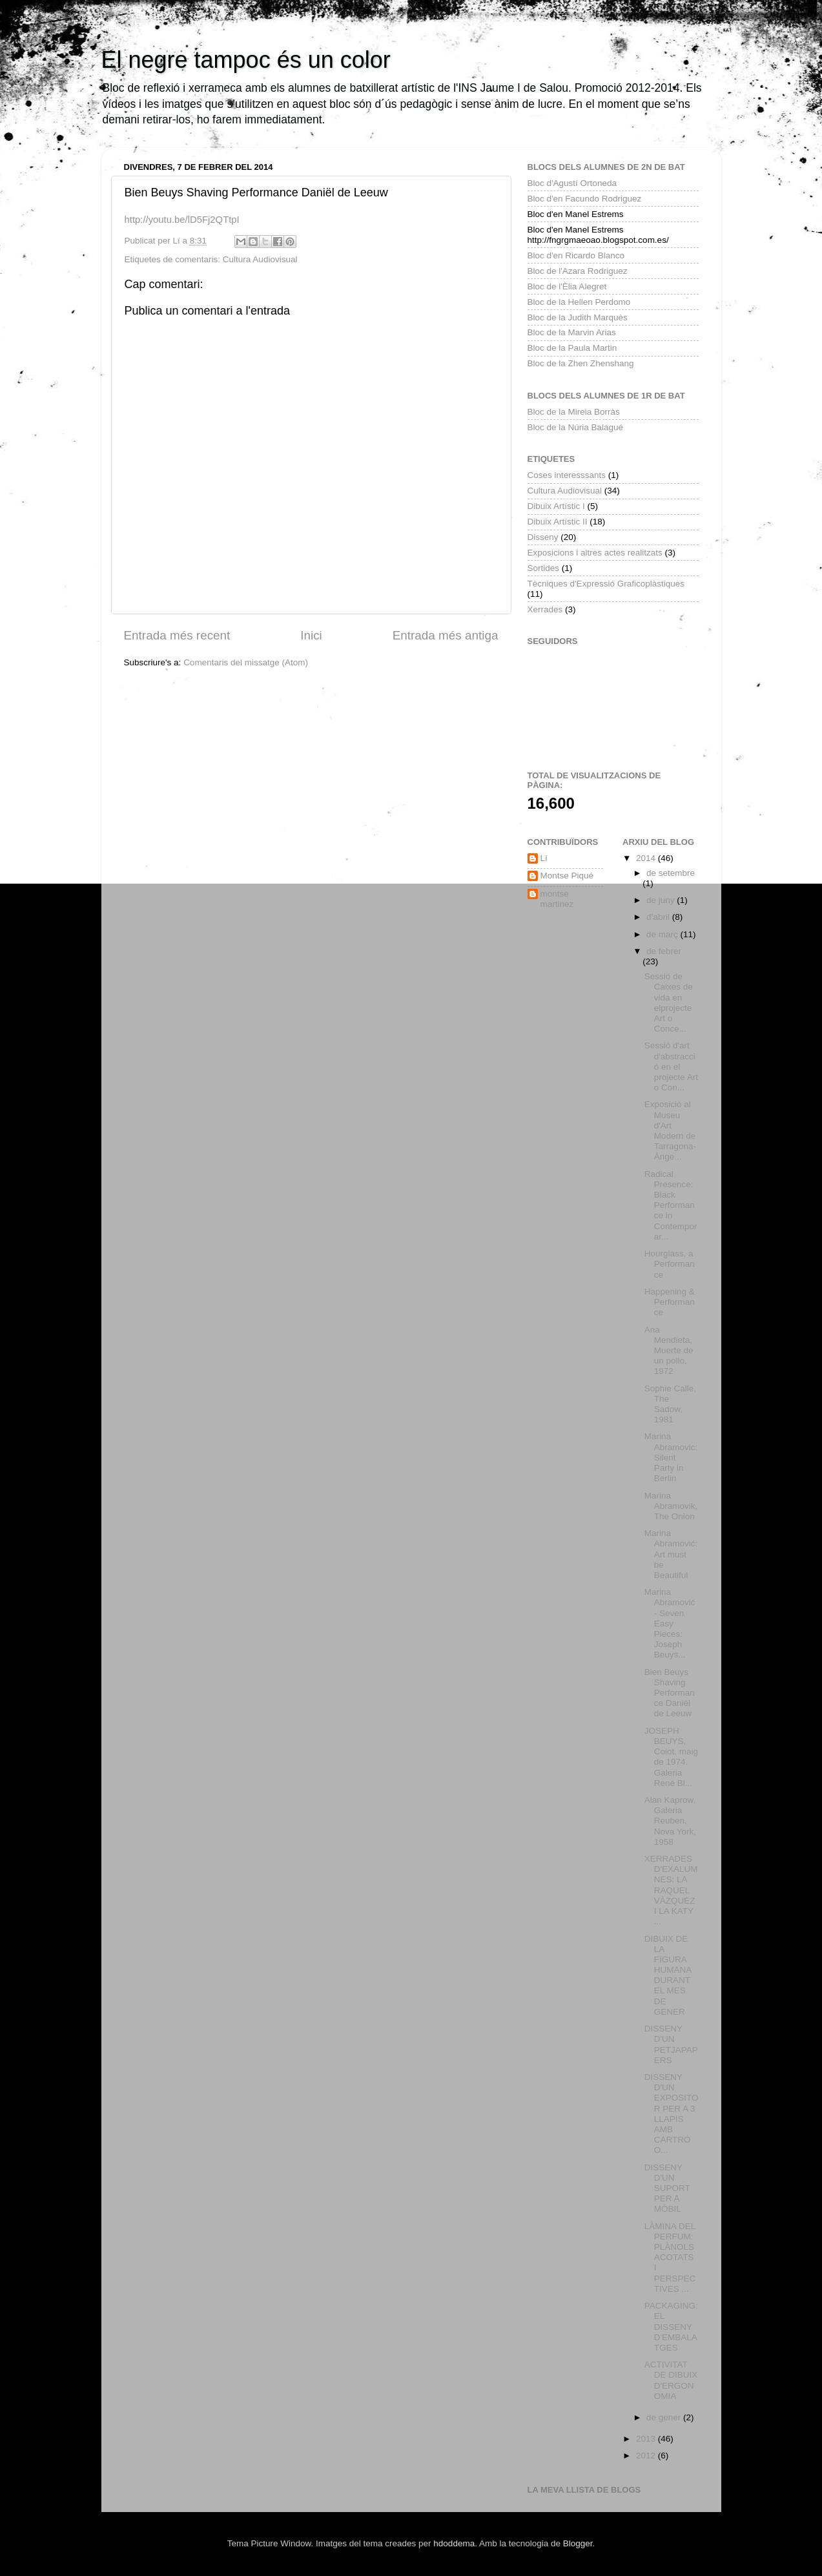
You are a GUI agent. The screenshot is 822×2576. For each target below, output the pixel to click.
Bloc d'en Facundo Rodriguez (585, 198)
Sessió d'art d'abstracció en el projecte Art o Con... (671, 1066)
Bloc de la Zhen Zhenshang (581, 363)
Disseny (543, 537)
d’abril (659, 917)
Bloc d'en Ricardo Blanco (576, 255)
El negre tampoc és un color (246, 60)
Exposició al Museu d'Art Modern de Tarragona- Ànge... (670, 1130)
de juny (661, 900)
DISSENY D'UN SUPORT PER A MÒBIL (667, 2188)
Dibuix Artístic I (556, 506)
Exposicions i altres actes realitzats (595, 552)
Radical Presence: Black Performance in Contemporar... (670, 1205)
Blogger (578, 2543)
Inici (311, 635)
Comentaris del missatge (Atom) (245, 662)
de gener (664, 2417)
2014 (647, 858)
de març (663, 934)
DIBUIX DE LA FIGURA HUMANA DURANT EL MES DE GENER (668, 1975)
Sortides (544, 568)
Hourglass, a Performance (669, 1264)
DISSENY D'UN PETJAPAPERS (671, 2044)
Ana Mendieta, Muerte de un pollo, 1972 (669, 1350)
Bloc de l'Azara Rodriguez (578, 271)
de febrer (663, 951)
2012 (647, 2455)
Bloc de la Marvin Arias (572, 332)
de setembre (670, 873)
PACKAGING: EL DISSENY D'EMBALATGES (671, 2327)
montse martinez (557, 899)
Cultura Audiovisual (260, 259)
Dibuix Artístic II (558, 521)
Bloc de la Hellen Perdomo (579, 302)
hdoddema (454, 2543)
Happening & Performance (669, 1302)
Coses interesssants (567, 475)
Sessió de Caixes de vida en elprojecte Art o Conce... (668, 1002)
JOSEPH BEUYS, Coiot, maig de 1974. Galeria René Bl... (671, 1757)
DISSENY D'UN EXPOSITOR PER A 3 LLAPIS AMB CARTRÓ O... (671, 2113)
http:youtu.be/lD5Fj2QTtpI (182, 219)
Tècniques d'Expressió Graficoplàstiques (606, 583)
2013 (647, 2439)
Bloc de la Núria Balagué (576, 427)
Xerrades (545, 609)
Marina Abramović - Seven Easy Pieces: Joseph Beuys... (669, 1623)
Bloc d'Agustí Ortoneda (572, 183)
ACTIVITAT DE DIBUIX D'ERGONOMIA (671, 2380)
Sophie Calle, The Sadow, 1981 (670, 1404)
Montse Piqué (567, 875)
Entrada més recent (177, 635)
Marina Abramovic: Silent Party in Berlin (671, 1457)
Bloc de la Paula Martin (572, 348)
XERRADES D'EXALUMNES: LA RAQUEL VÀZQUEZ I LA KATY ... (671, 1890)
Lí (544, 858)
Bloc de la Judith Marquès (578, 317)
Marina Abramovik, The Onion (671, 1506)
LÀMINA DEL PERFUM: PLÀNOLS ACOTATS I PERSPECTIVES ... (670, 2257)
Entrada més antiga (445, 635)
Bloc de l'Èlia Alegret (567, 286)
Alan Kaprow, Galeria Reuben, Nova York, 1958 (670, 1821)
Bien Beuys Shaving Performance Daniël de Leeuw (669, 1693)
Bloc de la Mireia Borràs (574, 412)
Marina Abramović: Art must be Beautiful (671, 1554)
